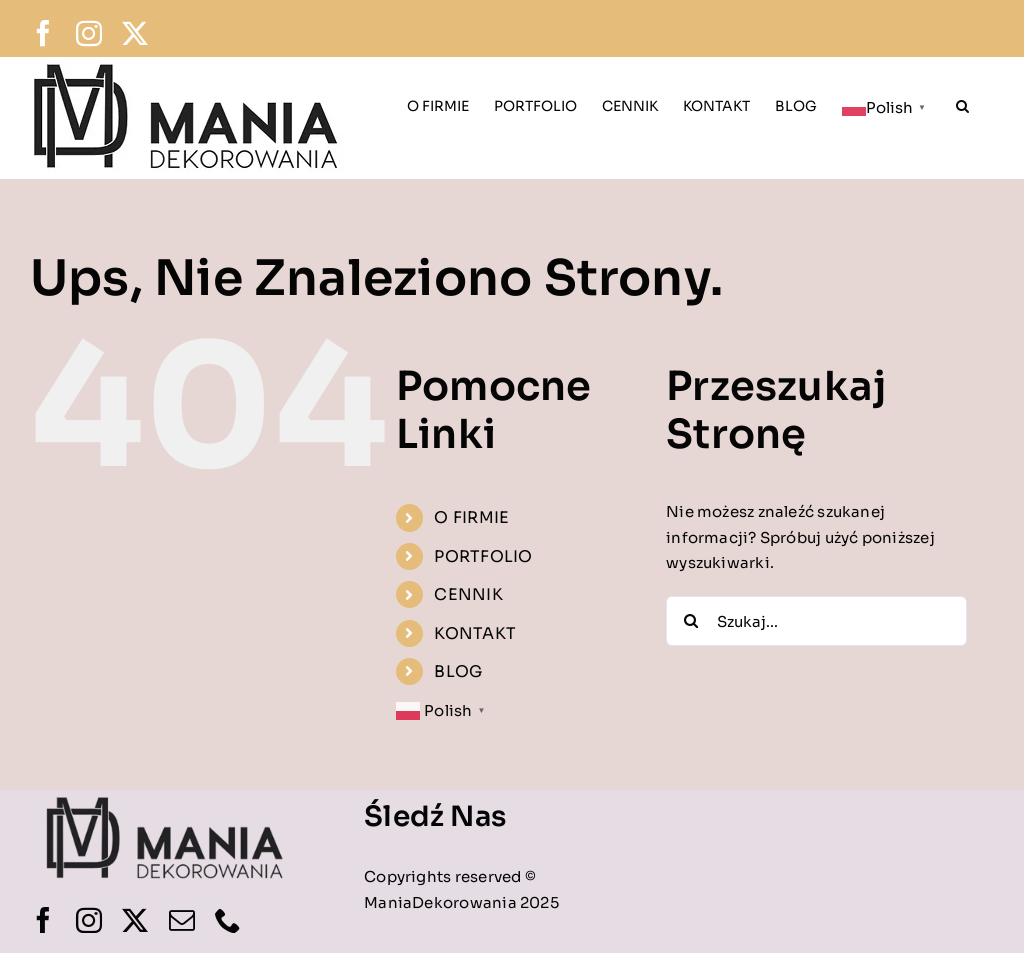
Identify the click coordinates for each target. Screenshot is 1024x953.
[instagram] (89, 920)
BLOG (458, 671)
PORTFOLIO (483, 556)
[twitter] (135, 920)
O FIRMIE (471, 517)
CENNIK (468, 594)
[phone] (228, 920)
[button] (962, 104)
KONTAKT (475, 633)
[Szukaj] (691, 621)
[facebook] (43, 920)
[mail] (182, 920)
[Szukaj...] (816, 621)
